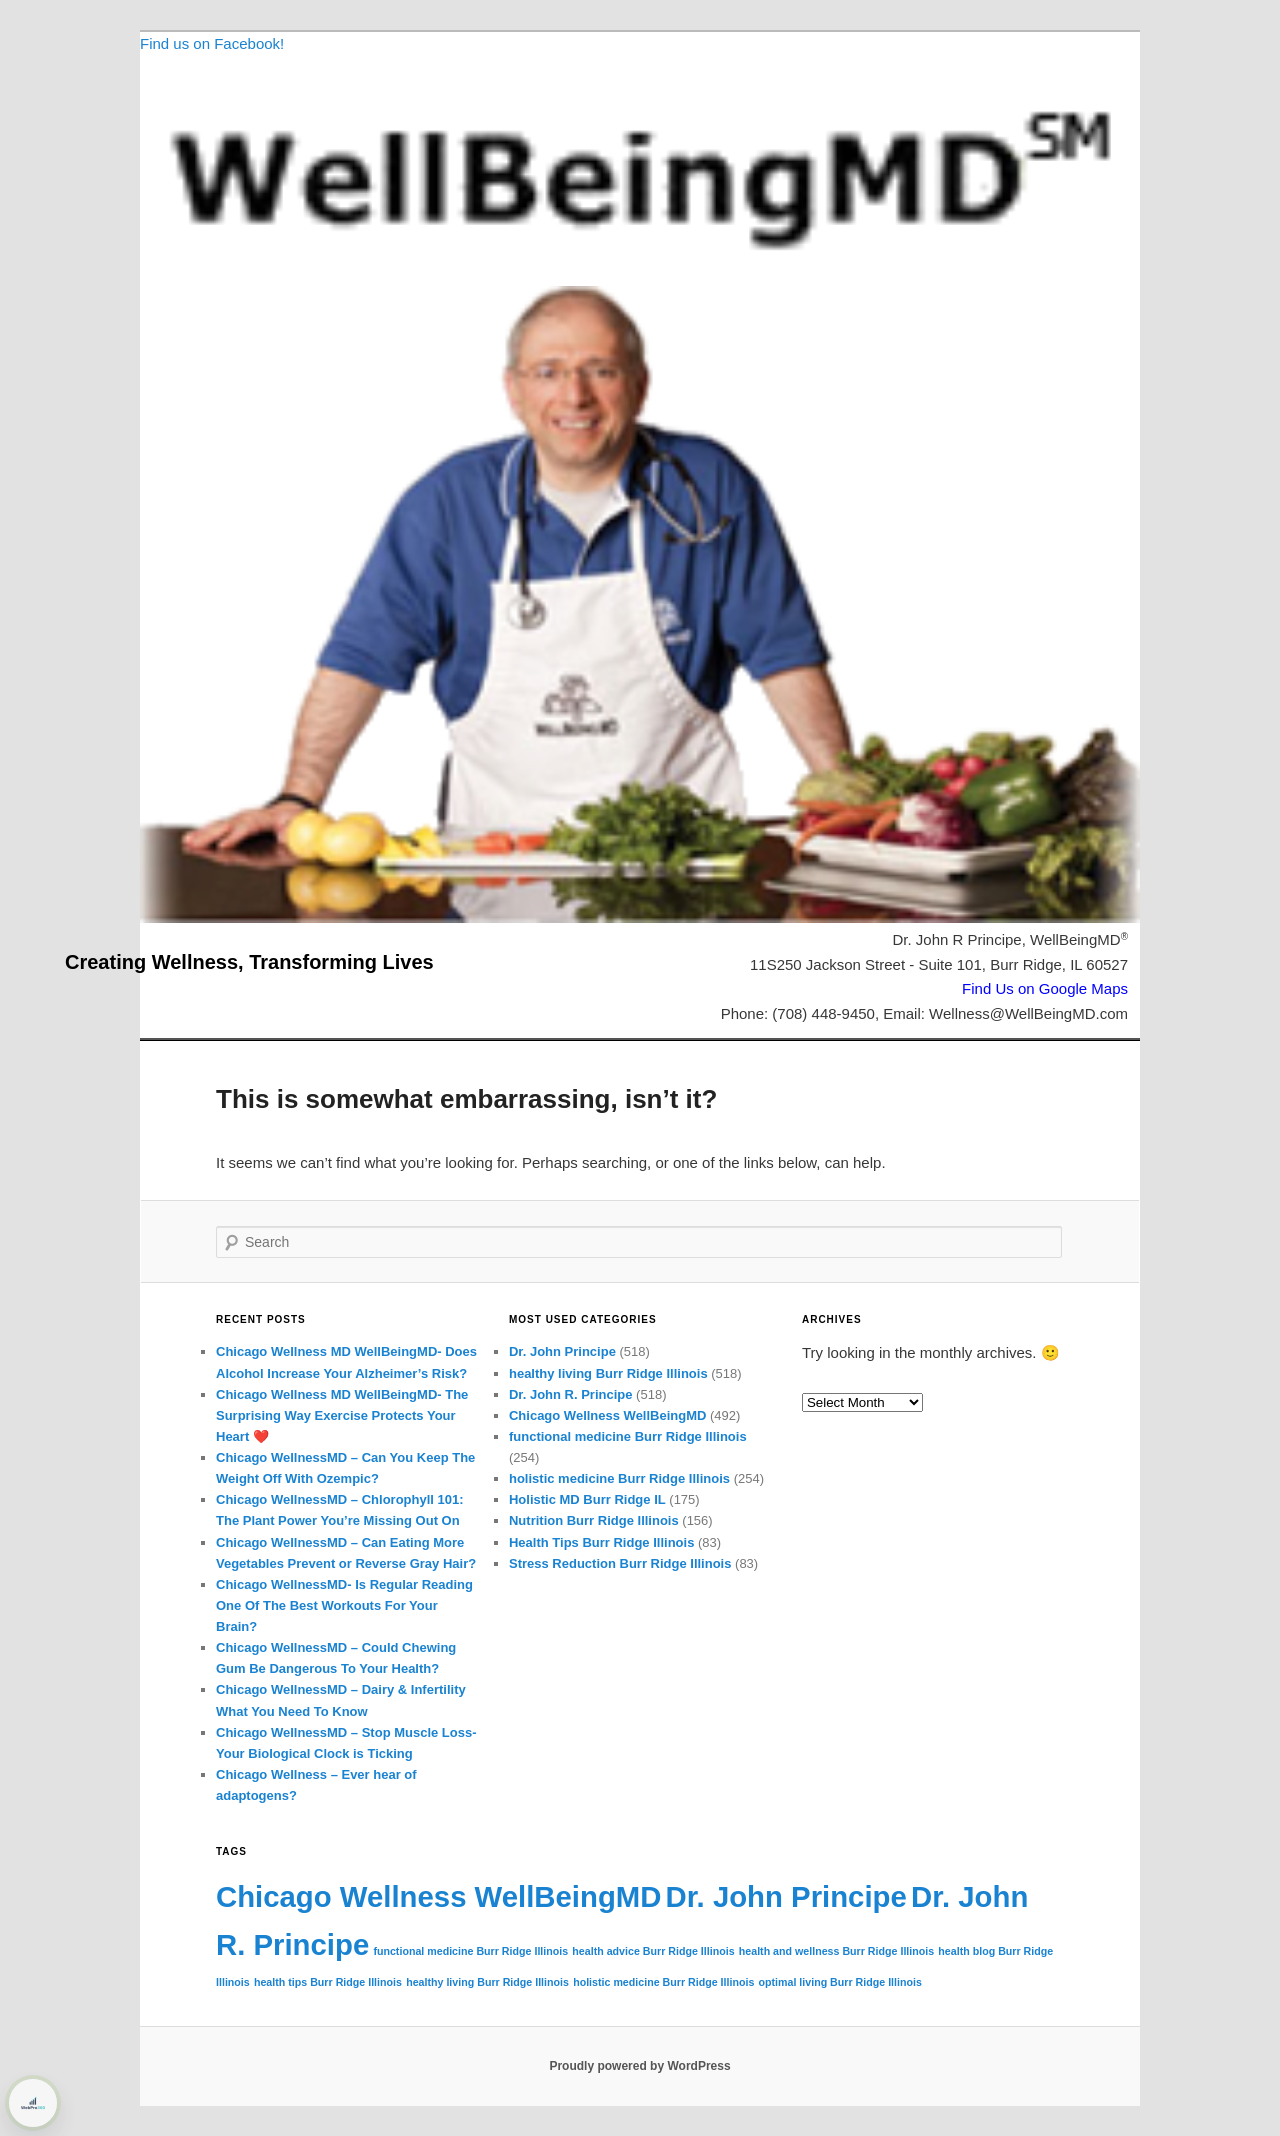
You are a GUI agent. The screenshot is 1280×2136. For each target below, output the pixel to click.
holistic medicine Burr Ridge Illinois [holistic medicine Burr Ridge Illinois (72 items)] (663, 1982)
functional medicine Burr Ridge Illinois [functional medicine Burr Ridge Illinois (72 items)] (470, 1951)
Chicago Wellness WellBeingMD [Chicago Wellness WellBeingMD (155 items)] (438, 1896)
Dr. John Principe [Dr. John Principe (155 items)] (786, 1896)
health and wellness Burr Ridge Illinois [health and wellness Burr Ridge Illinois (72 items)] (836, 1951)
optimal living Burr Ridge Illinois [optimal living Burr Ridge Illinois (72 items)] (839, 1982)
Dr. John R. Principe (571, 1394)
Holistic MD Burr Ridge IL (587, 1499)
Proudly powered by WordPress (639, 2066)
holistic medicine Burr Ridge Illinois (619, 1478)
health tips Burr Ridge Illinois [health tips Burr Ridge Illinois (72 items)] (328, 1982)
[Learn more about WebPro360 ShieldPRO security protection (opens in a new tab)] (33, 2103)
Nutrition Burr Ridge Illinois (594, 1520)
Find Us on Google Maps (1045, 988)
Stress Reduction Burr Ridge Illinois (620, 1563)
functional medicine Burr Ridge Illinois (628, 1436)
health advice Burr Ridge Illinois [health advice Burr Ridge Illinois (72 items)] (653, 1951)
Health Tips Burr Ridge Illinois (601, 1542)
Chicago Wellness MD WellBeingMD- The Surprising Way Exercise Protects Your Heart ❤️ (342, 1415)
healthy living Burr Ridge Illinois (608, 1373)
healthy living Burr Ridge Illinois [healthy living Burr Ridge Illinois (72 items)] (487, 1982)
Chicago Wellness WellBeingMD (607, 1415)
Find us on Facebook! (212, 43)
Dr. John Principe (562, 1351)
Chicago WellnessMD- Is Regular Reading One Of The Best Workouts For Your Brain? (344, 1605)
